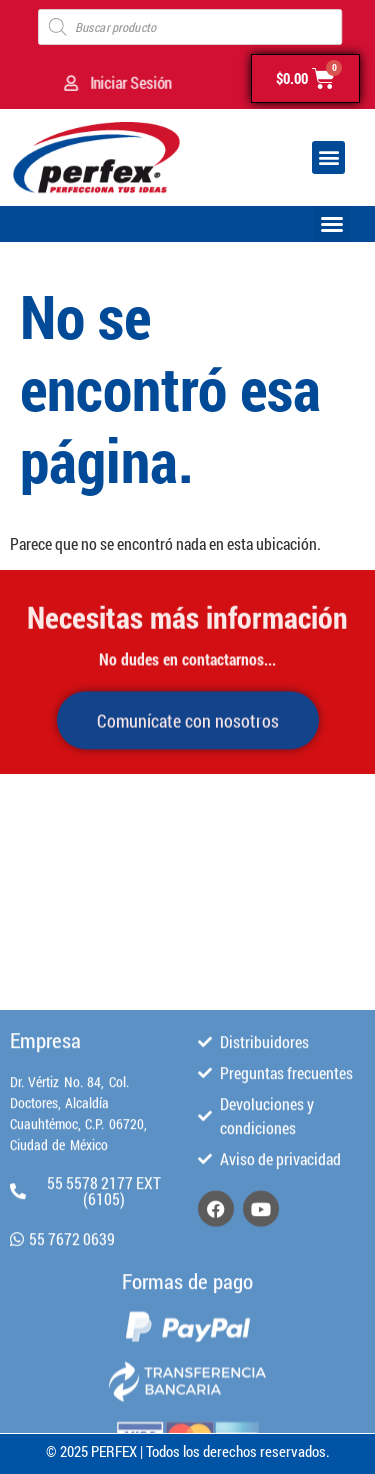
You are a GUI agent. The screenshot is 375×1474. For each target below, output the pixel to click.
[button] (328, 157)
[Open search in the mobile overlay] (190, 27)
